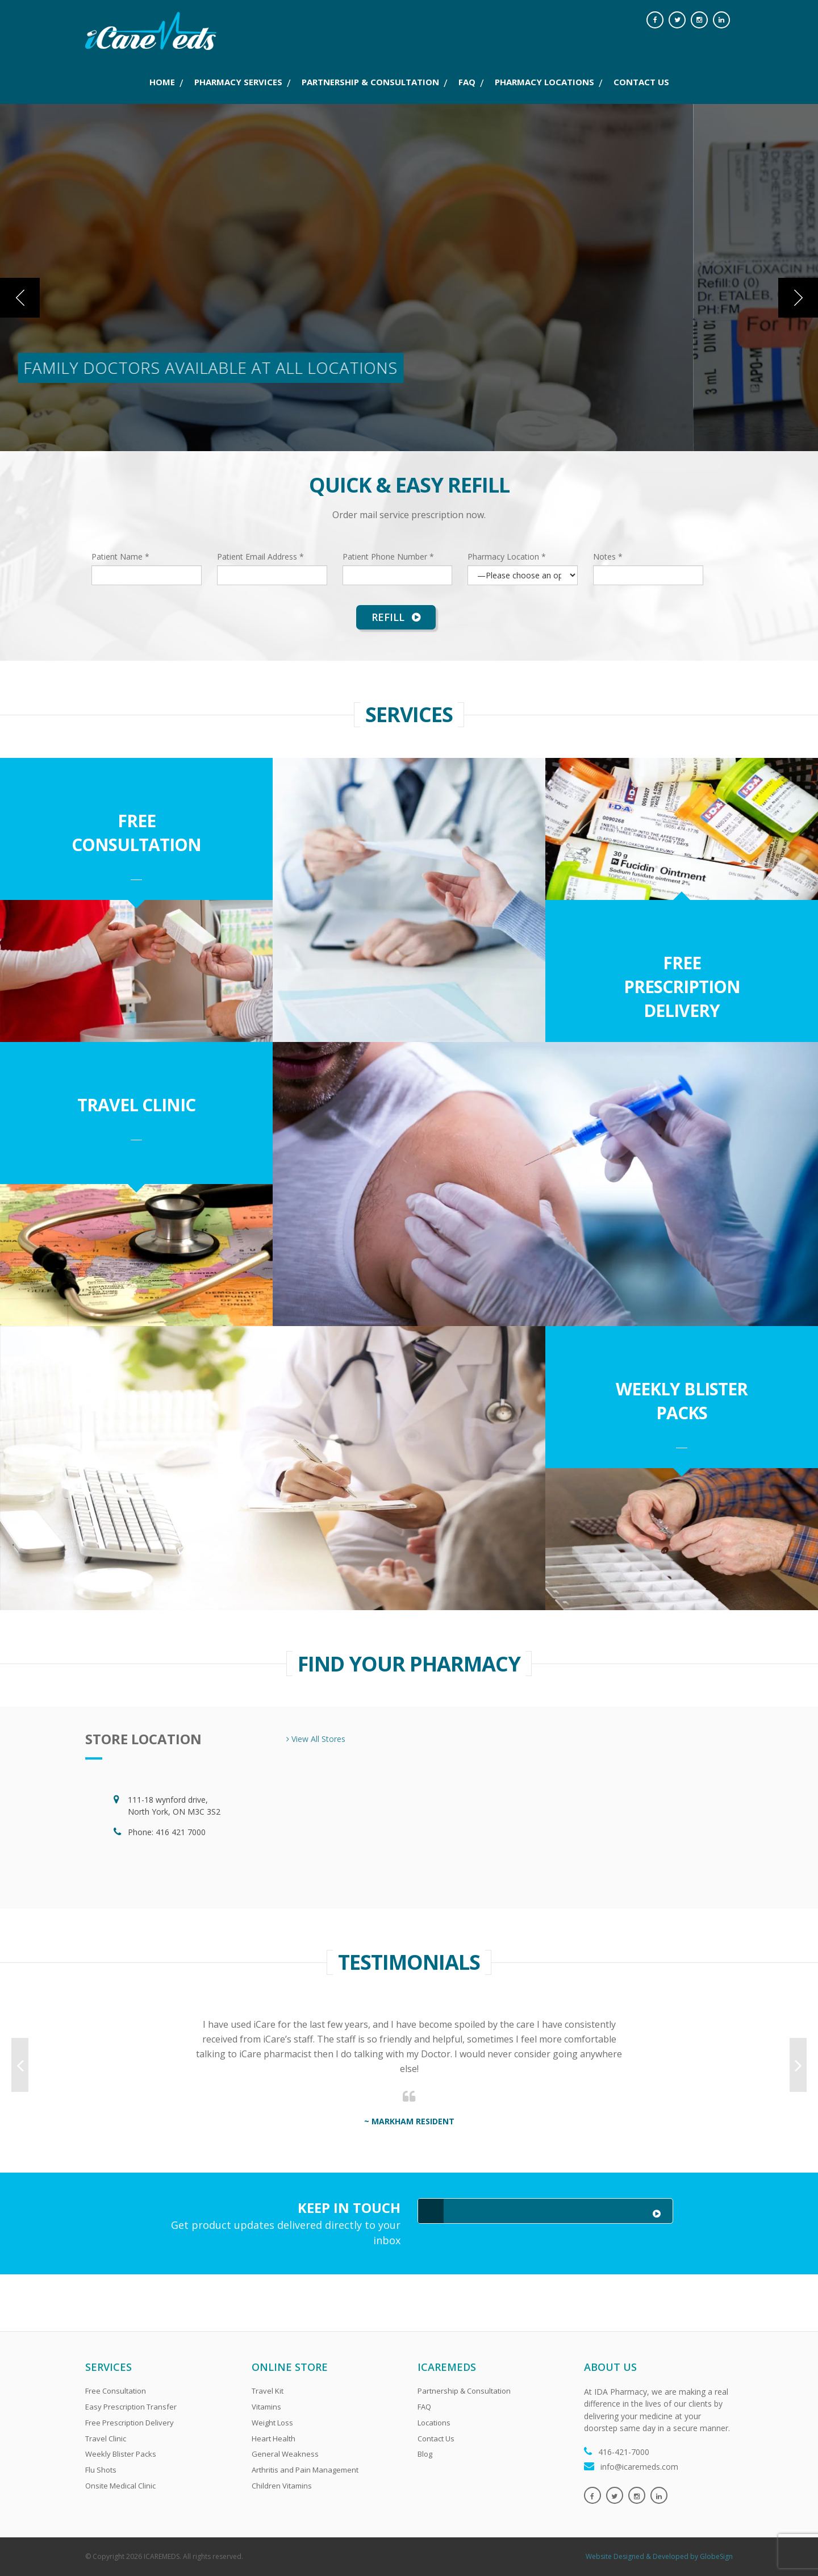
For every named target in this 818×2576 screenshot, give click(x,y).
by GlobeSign (711, 2556)
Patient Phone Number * (388, 556)
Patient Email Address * (260, 556)
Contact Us (436, 2438)
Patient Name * (120, 556)
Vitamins (266, 2407)
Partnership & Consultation (464, 2391)
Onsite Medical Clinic (120, 2486)
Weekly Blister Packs (682, 1400)
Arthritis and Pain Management (305, 2470)
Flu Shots (100, 2470)
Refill (396, 617)
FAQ (466, 82)
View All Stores (315, 1738)
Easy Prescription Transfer (131, 2407)
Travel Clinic (136, 1104)
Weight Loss (272, 2422)
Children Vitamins (282, 2486)
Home (162, 82)
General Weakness (285, 2454)
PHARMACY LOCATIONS (544, 82)
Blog (425, 2454)
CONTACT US (641, 82)
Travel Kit (267, 2391)
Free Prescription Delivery (682, 986)
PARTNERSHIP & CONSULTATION (370, 82)
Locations (434, 2422)
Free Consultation (136, 832)
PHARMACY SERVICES (238, 82)
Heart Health (273, 2438)
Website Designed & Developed (637, 2556)
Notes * (608, 556)
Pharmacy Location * (507, 556)
